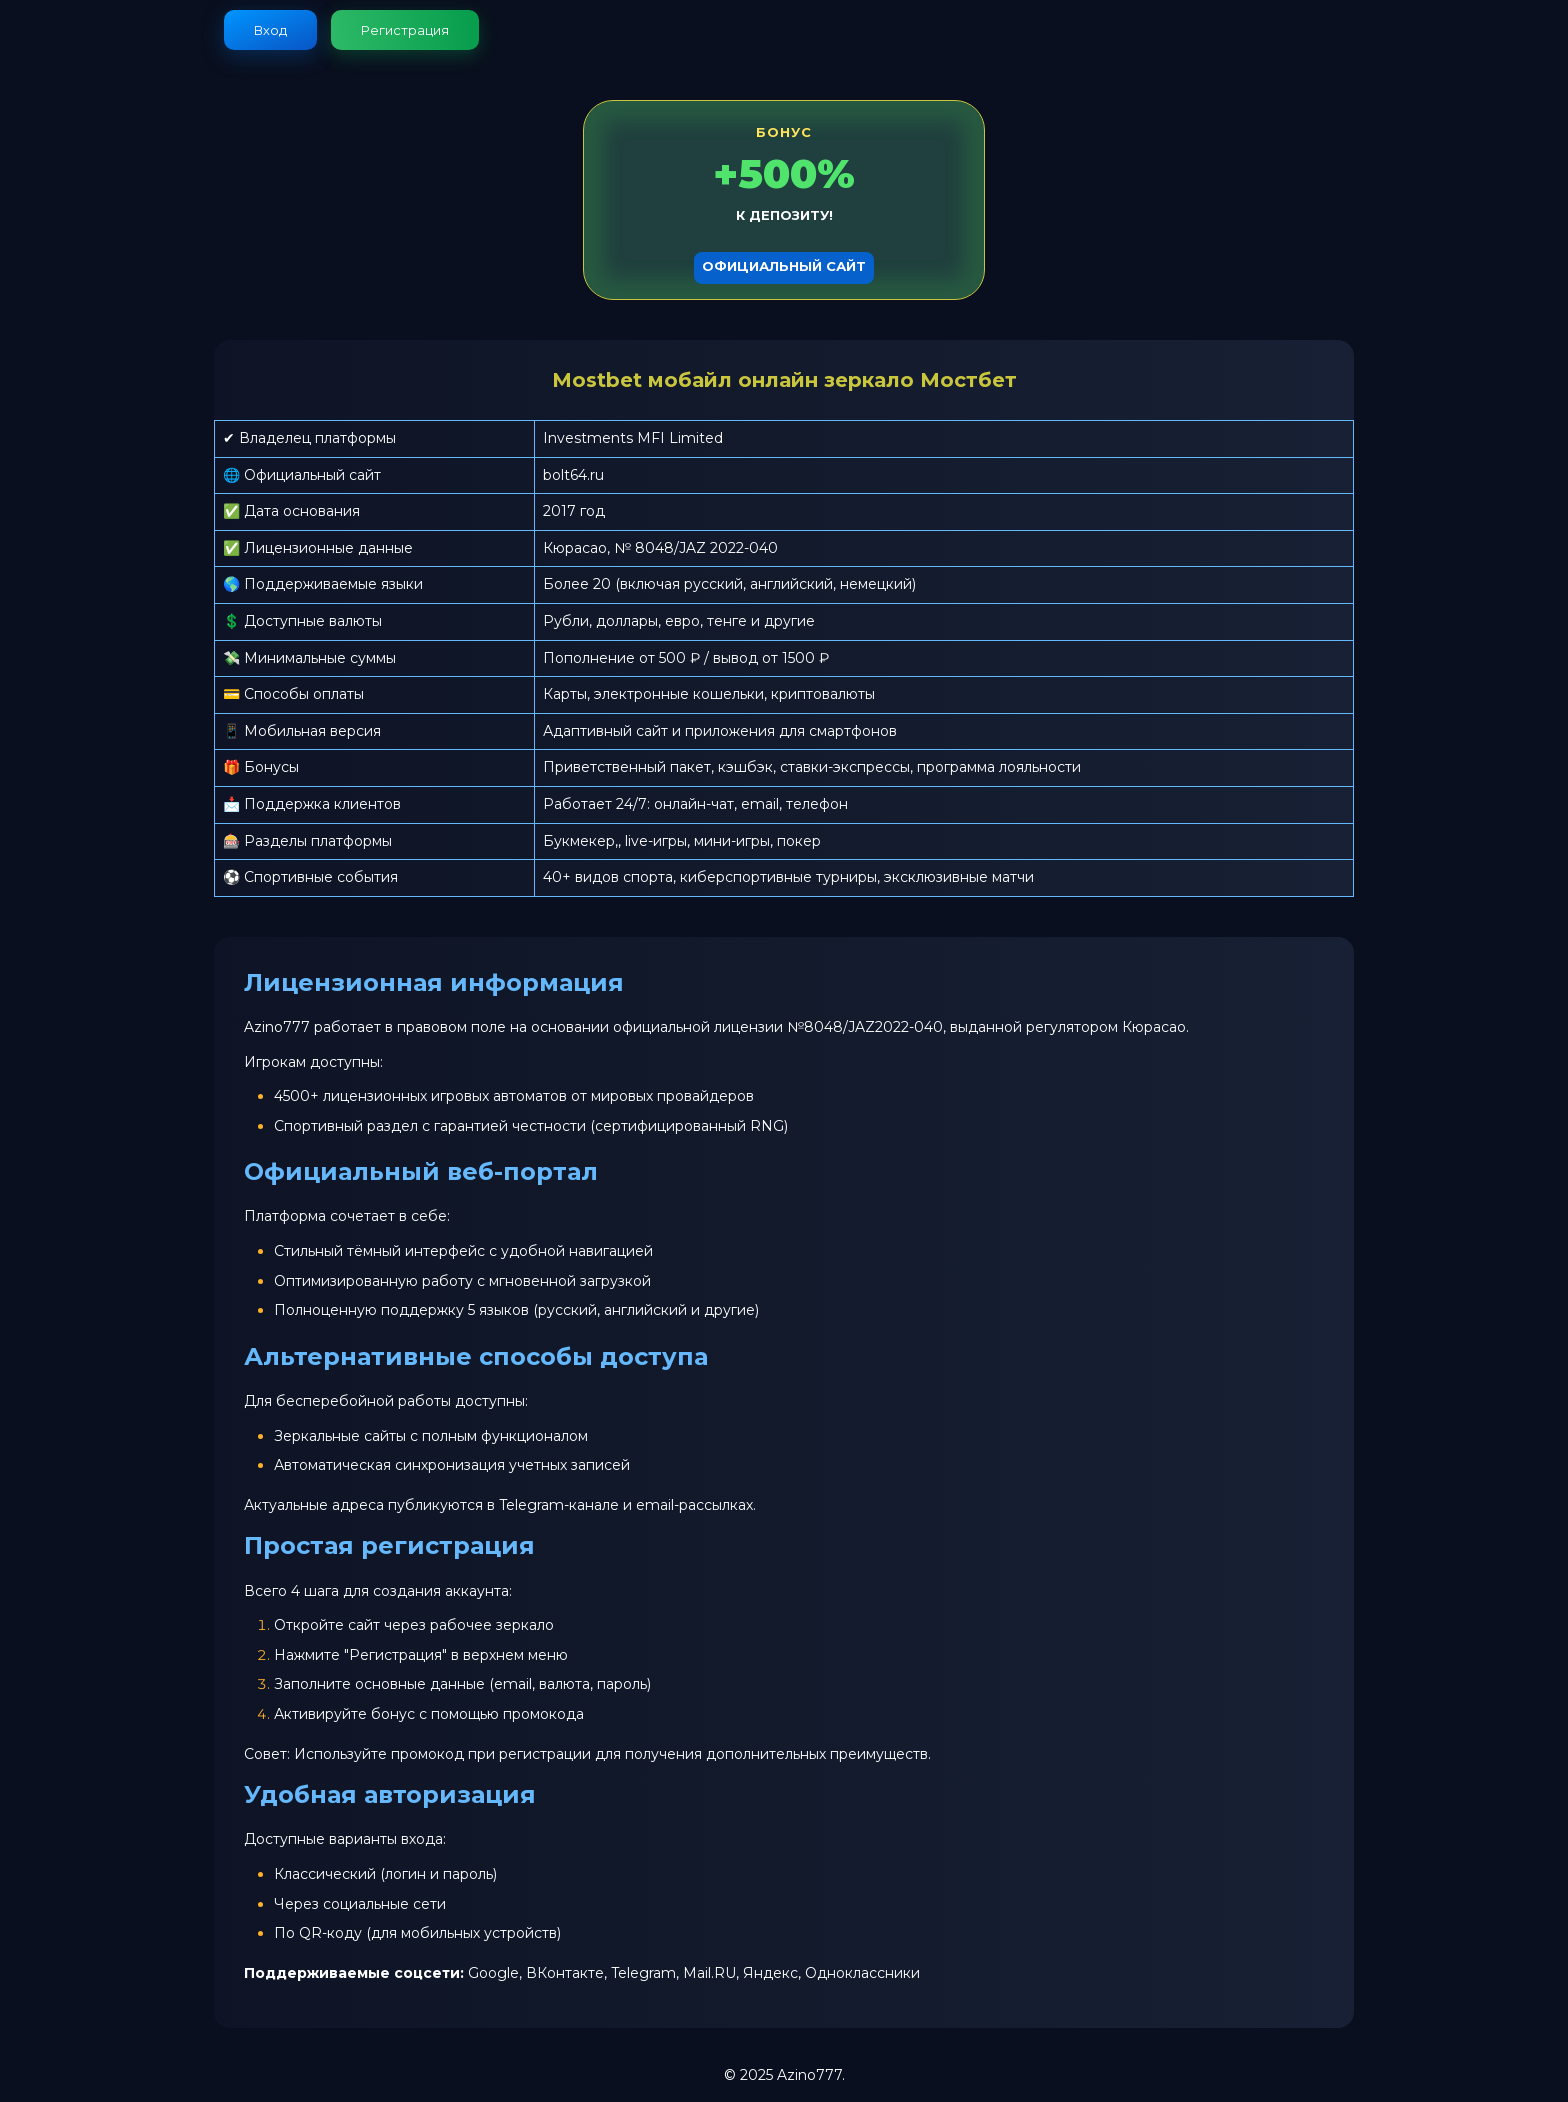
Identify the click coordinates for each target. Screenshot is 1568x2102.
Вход (270, 30)
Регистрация (405, 30)
